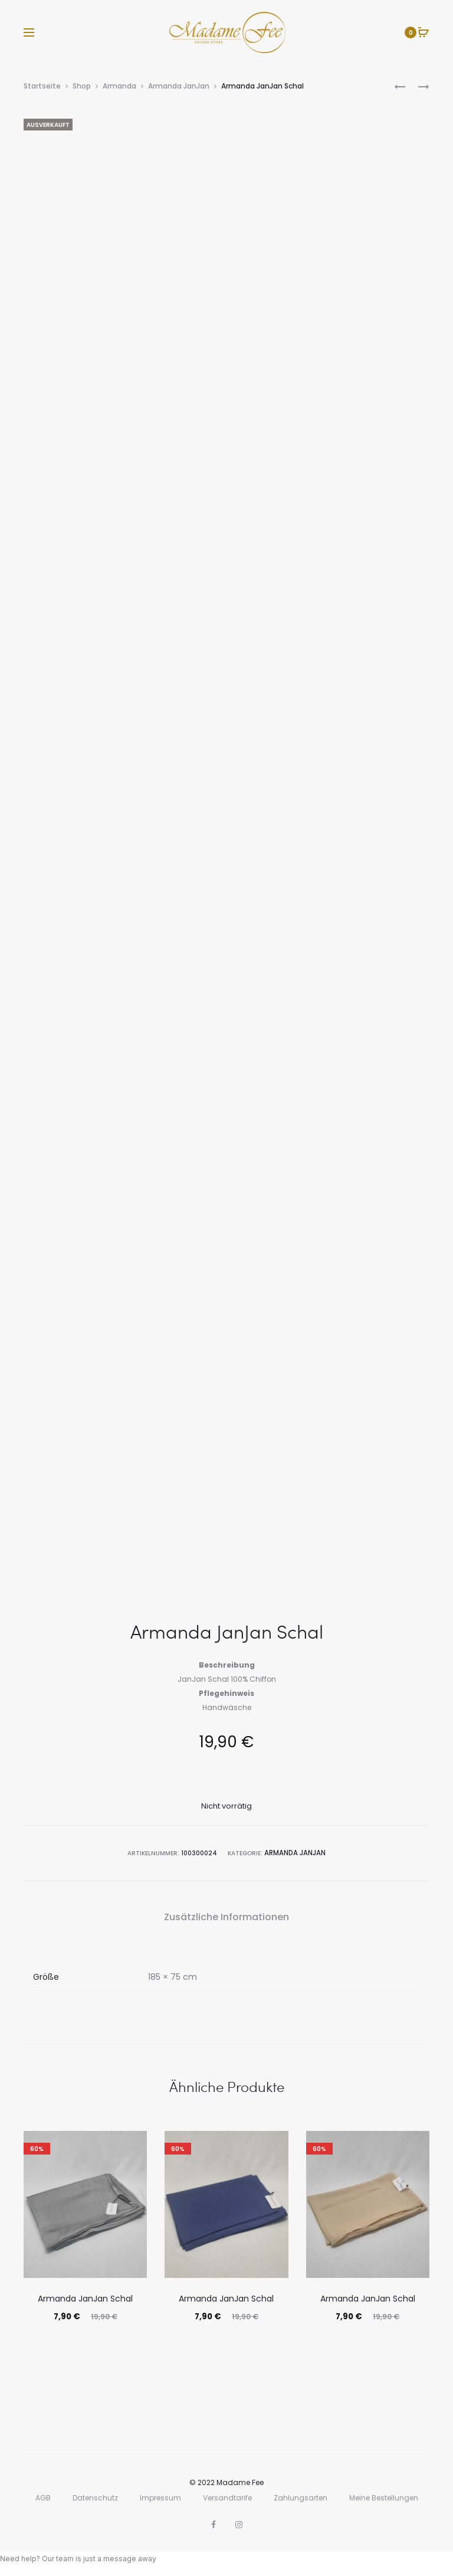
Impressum (160, 2497)
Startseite (42, 86)
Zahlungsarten (300, 2497)
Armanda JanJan (178, 86)
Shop (82, 86)
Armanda (119, 86)
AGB (43, 2497)
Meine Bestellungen (383, 2497)
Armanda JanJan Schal (85, 2297)
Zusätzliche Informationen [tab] (226, 1915)
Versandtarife (227, 2497)
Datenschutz (95, 2497)
